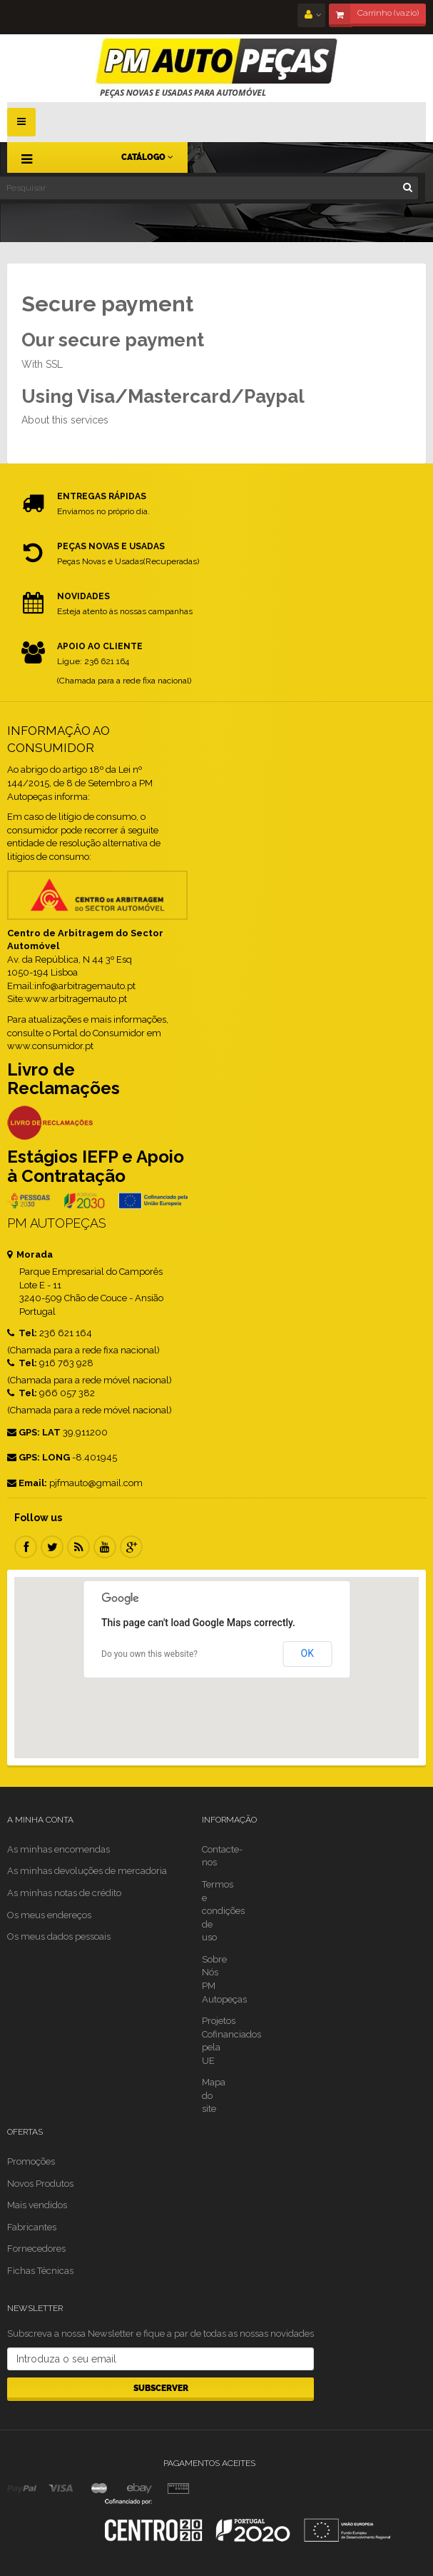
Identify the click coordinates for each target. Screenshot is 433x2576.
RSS (78, 1546)
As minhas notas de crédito (64, 1893)
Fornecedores (36, 2248)
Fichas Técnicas (40, 2270)
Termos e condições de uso (223, 1911)
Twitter (52, 1546)
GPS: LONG (38, 1457)
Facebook (25, 1546)
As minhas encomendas (58, 1849)
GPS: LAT (34, 1432)
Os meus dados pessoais (59, 1936)
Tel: (22, 1333)
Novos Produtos (40, 2183)
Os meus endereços (49, 1915)
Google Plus (131, 1546)
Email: (27, 1483)
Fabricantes (31, 2227)
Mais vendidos (37, 2205)
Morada (30, 1254)
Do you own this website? (149, 1654)
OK (307, 1653)
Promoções (31, 2161)
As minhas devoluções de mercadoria (87, 1870)
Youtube (104, 1546)
